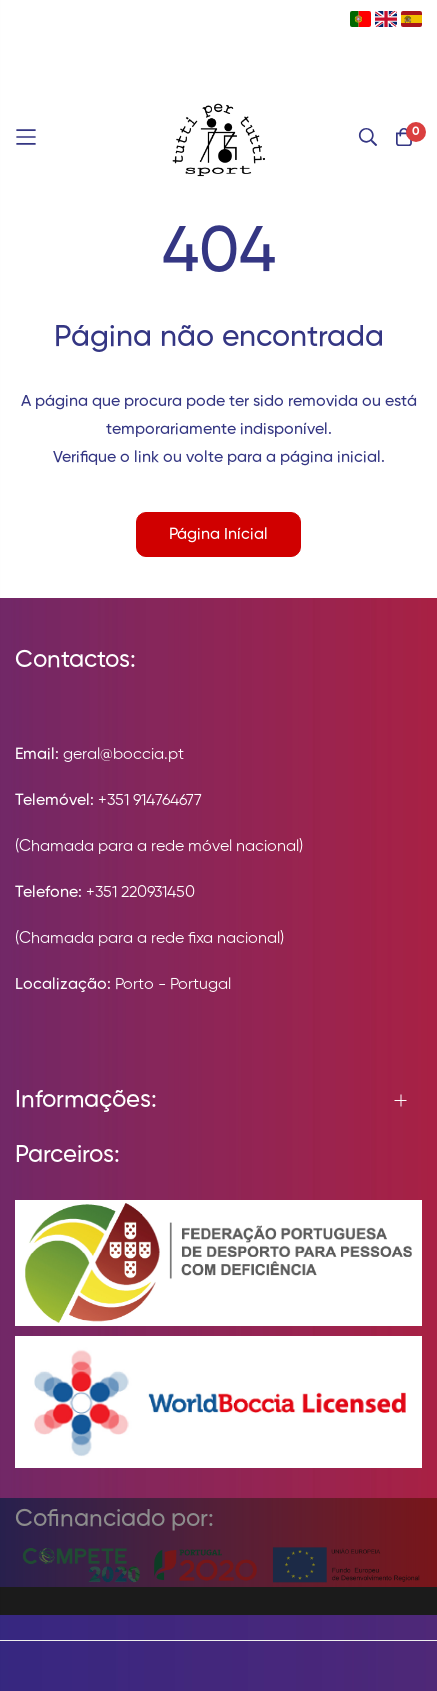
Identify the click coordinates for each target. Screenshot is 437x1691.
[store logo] (218, 137)
